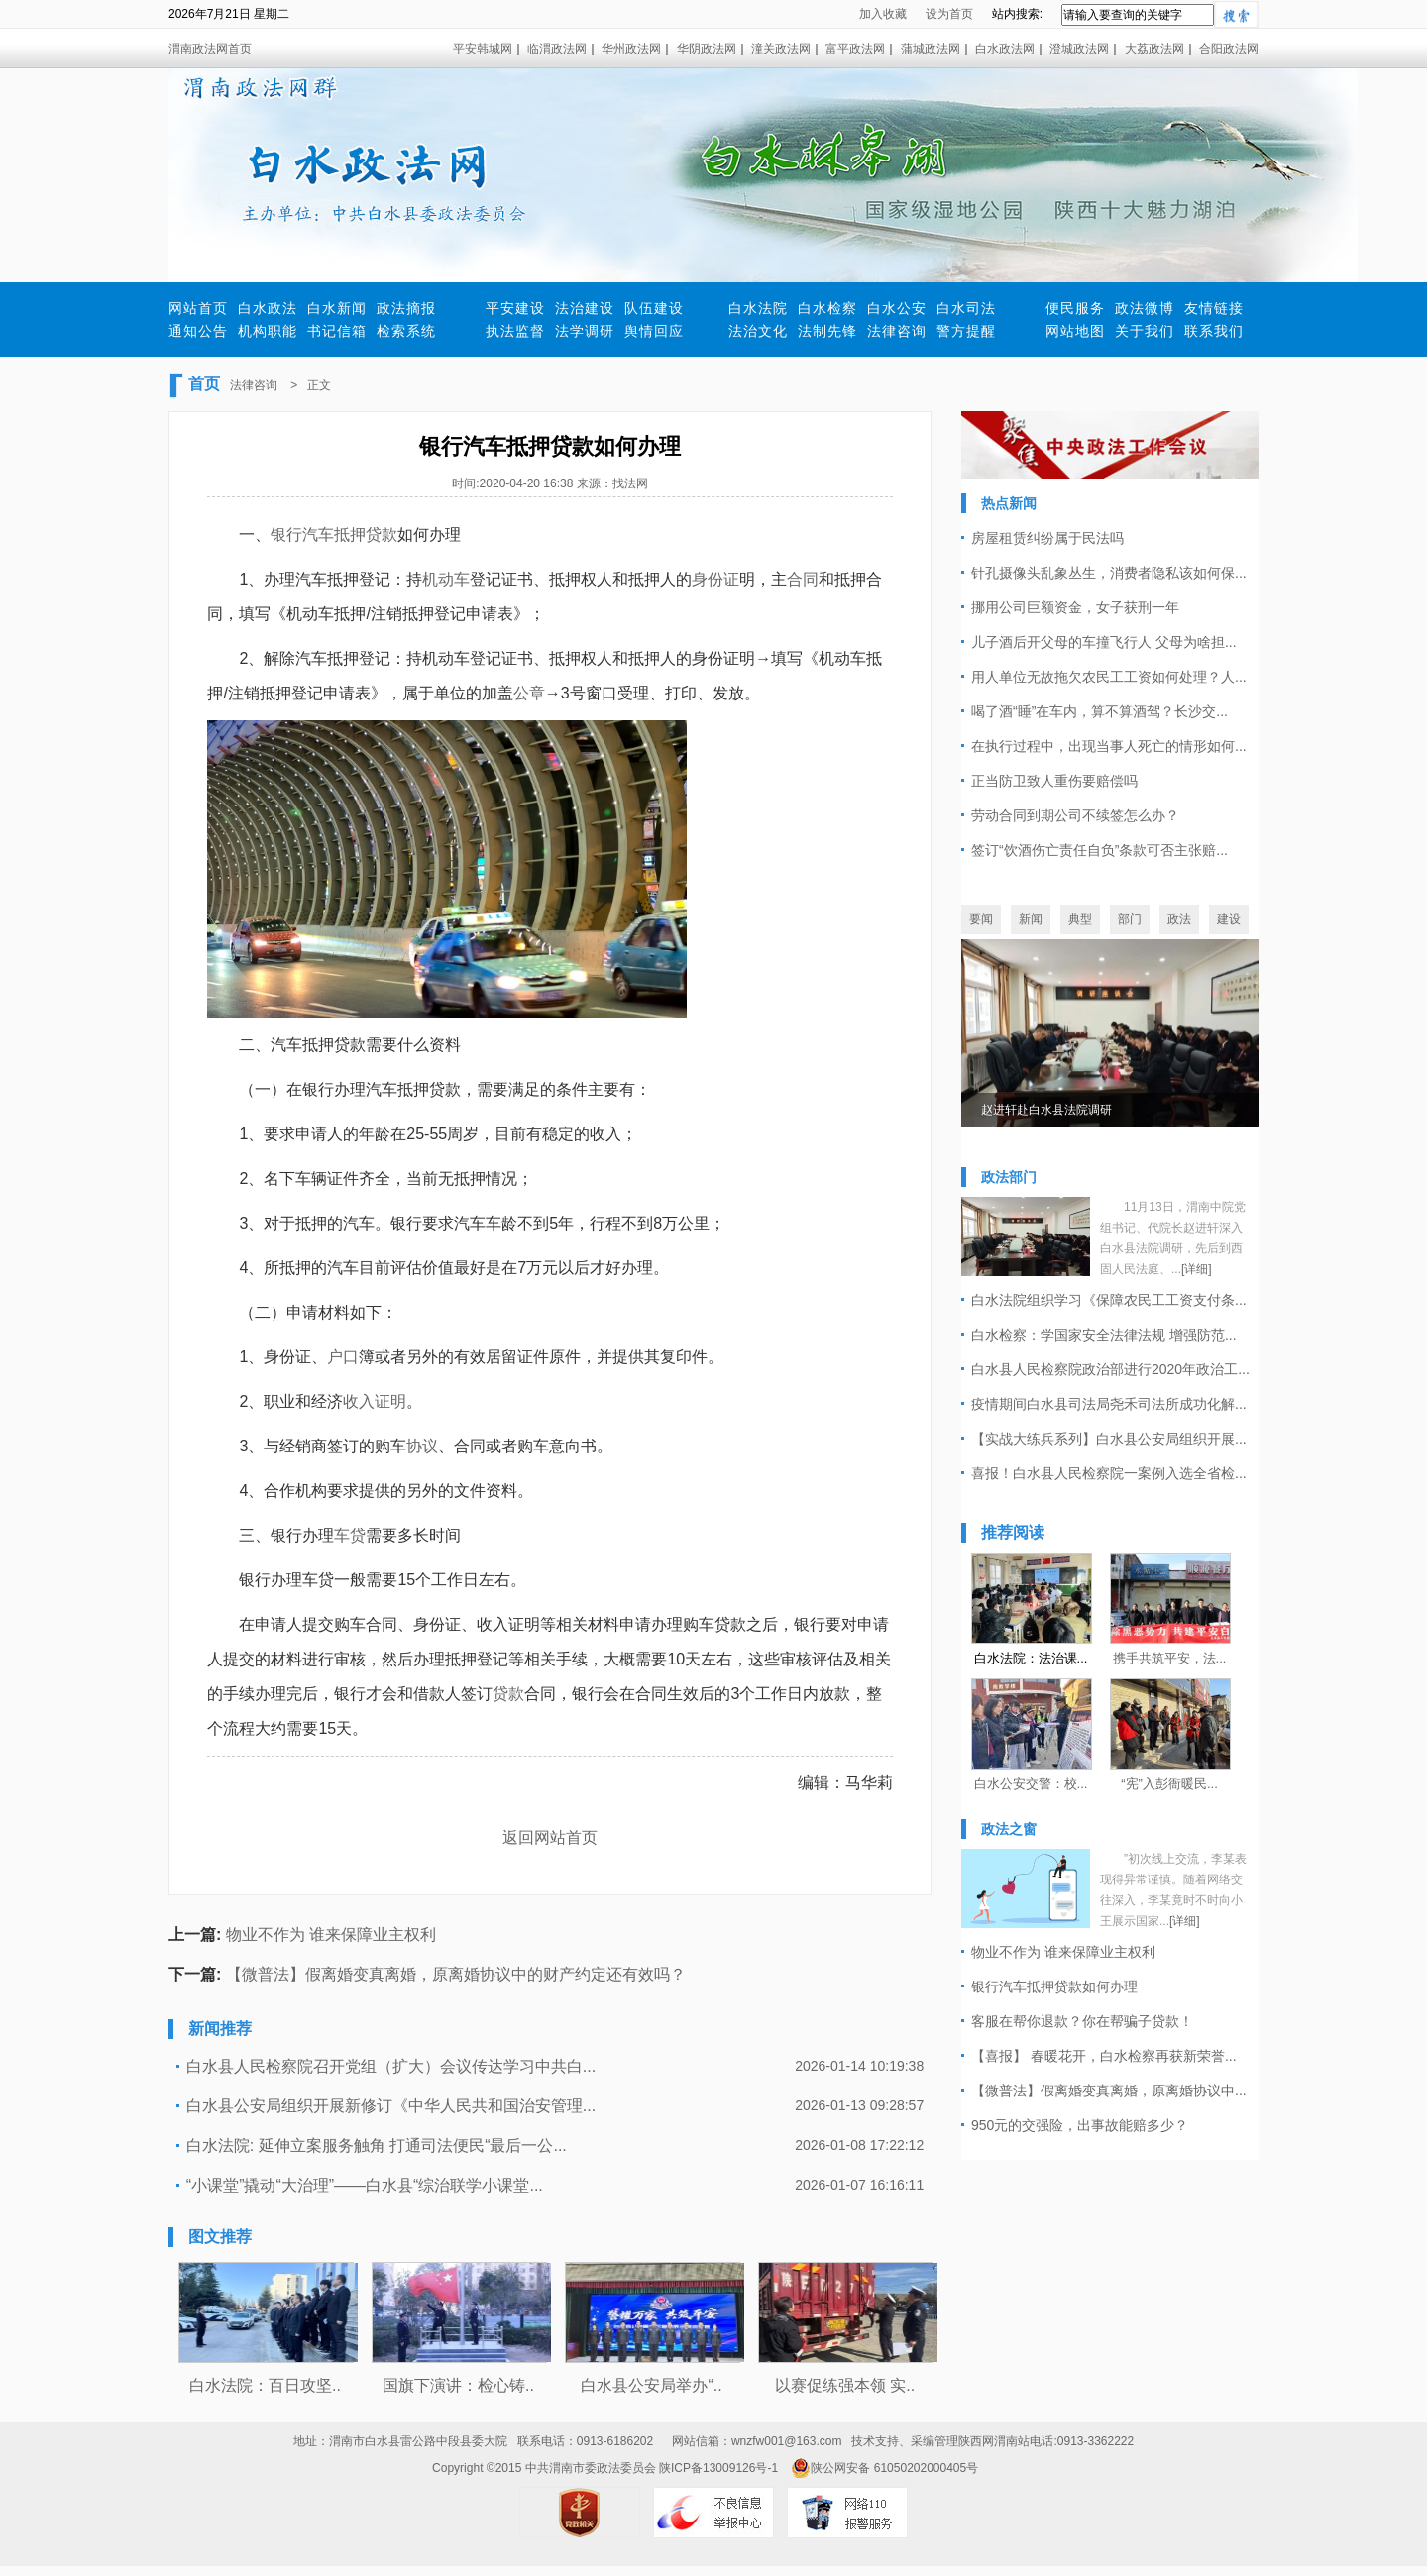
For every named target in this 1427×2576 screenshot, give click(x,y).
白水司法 (966, 308)
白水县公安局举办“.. (651, 2385)
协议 (422, 1446)
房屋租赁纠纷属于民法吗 (1047, 538)
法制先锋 (827, 331)
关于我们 (1144, 331)
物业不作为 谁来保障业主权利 (331, 1934)
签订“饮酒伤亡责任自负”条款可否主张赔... (1099, 850)
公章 (529, 693)
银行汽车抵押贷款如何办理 (1054, 1986)
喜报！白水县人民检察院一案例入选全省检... (1109, 1473)
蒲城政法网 (930, 48)
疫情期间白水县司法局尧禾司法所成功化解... (1109, 1404)
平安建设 (515, 308)
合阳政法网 (1229, 48)
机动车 (446, 579)
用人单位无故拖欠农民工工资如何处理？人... (1109, 677)
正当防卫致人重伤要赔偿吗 (1054, 781)
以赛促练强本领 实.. (845, 2385)
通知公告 (198, 331)
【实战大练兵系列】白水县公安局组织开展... (1109, 1439)
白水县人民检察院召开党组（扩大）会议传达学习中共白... (391, 2066)
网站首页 (198, 308)
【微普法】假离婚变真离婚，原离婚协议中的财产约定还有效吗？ (456, 1974)
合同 (803, 579)
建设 (1229, 919)
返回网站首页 (550, 1837)
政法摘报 (406, 308)
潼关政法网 (781, 48)
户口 (343, 1356)
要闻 (981, 919)
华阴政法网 (706, 48)
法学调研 (584, 331)
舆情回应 (654, 331)
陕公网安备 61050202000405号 (884, 2468)
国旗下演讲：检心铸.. (458, 2385)
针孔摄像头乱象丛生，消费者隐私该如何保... (1109, 573)
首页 (204, 384)
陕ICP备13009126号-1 (718, 2468)
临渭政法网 (557, 48)
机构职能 (267, 331)
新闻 (1031, 919)
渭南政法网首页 (210, 48)
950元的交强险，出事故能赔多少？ (1079, 2125)
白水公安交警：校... (1031, 1783)
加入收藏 (883, 14)
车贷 (350, 1535)
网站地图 (1075, 331)
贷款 (508, 1693)
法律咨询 (897, 331)
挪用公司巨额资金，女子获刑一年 (1075, 607)
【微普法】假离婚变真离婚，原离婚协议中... (1109, 2090)
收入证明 (374, 1401)
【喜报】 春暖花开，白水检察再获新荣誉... (1104, 2056)
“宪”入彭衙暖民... (1169, 1783)
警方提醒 (966, 331)
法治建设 (584, 308)
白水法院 (758, 308)
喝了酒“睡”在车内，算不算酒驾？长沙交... (1099, 711)
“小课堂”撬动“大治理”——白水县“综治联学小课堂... (364, 2185)
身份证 (715, 579)
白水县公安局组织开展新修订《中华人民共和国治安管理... (391, 2105)
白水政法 (267, 308)
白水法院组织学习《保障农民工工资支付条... (1109, 1300)
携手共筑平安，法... (1170, 1658)
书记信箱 (337, 331)
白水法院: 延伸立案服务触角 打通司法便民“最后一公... (376, 2145)
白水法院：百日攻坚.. (265, 2385)
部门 (1130, 919)
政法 (1179, 919)
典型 (1080, 919)
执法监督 (515, 331)
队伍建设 (654, 308)
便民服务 (1075, 308)
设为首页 (949, 14)
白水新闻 (337, 308)
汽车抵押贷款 (349, 534)
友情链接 (1214, 308)
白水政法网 (1005, 48)
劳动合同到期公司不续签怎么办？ (1075, 815)
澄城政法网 (1079, 48)
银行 (286, 534)
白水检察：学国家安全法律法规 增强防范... (1104, 1334)
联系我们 (1214, 331)
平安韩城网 (482, 48)
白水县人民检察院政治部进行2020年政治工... (1110, 1369)
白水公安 (897, 308)
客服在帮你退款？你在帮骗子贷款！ (1082, 2021)
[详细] (1196, 1269)
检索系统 (406, 331)
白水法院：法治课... (1031, 1658)
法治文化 (758, 331)
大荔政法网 (1154, 48)
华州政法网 (631, 48)
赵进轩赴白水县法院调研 (1046, 1110)
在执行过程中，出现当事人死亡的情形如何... (1109, 746)
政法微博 (1144, 308)
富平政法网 (855, 48)
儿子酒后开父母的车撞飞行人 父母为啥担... (1104, 642)
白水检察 (827, 308)
